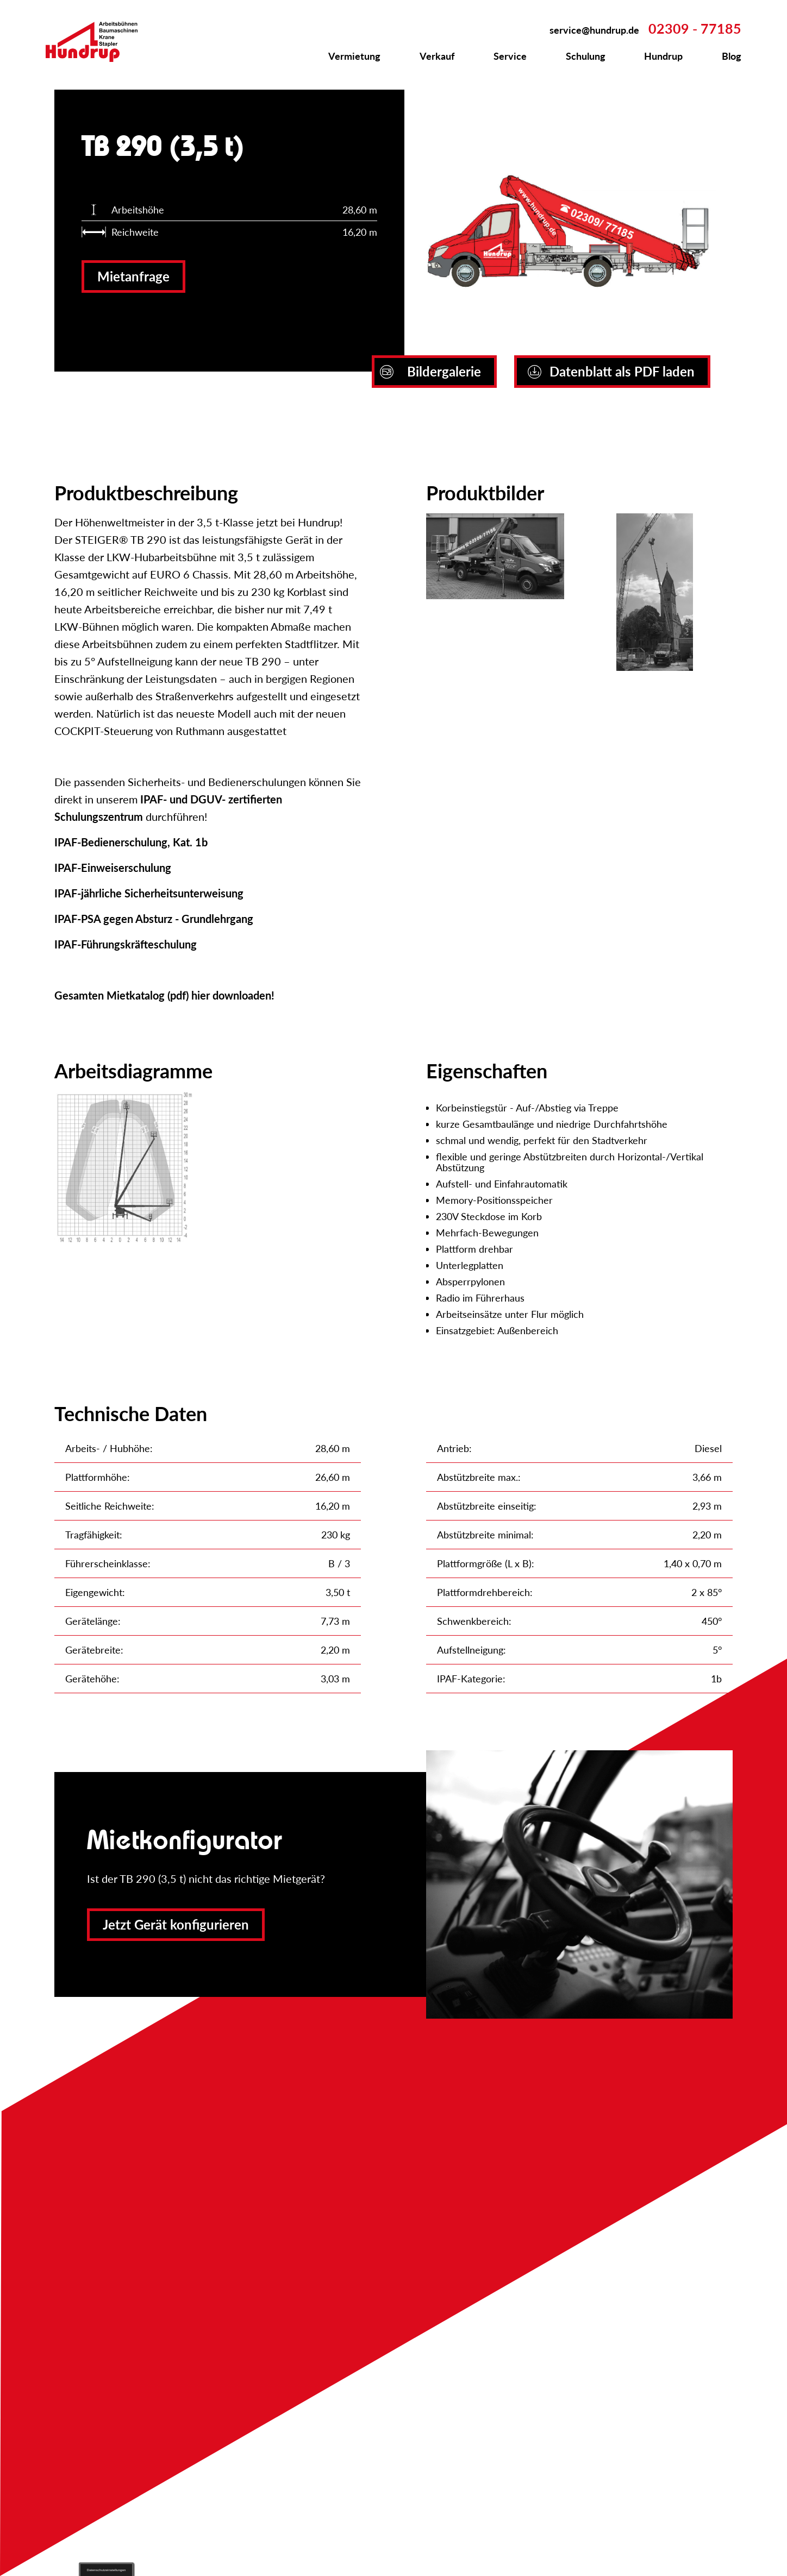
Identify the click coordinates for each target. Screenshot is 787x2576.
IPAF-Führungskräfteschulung (125, 944)
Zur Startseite (98, 42)
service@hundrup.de (594, 30)
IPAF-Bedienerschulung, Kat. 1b (131, 842)
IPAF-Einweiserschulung (112, 867)
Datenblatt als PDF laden (611, 371)
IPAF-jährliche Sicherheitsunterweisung (148, 893)
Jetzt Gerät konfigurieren (176, 1924)
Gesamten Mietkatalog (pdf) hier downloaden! (164, 995)
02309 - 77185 (694, 28)
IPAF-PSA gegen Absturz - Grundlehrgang (153, 918)
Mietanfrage (133, 276)
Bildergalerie (430, 371)
